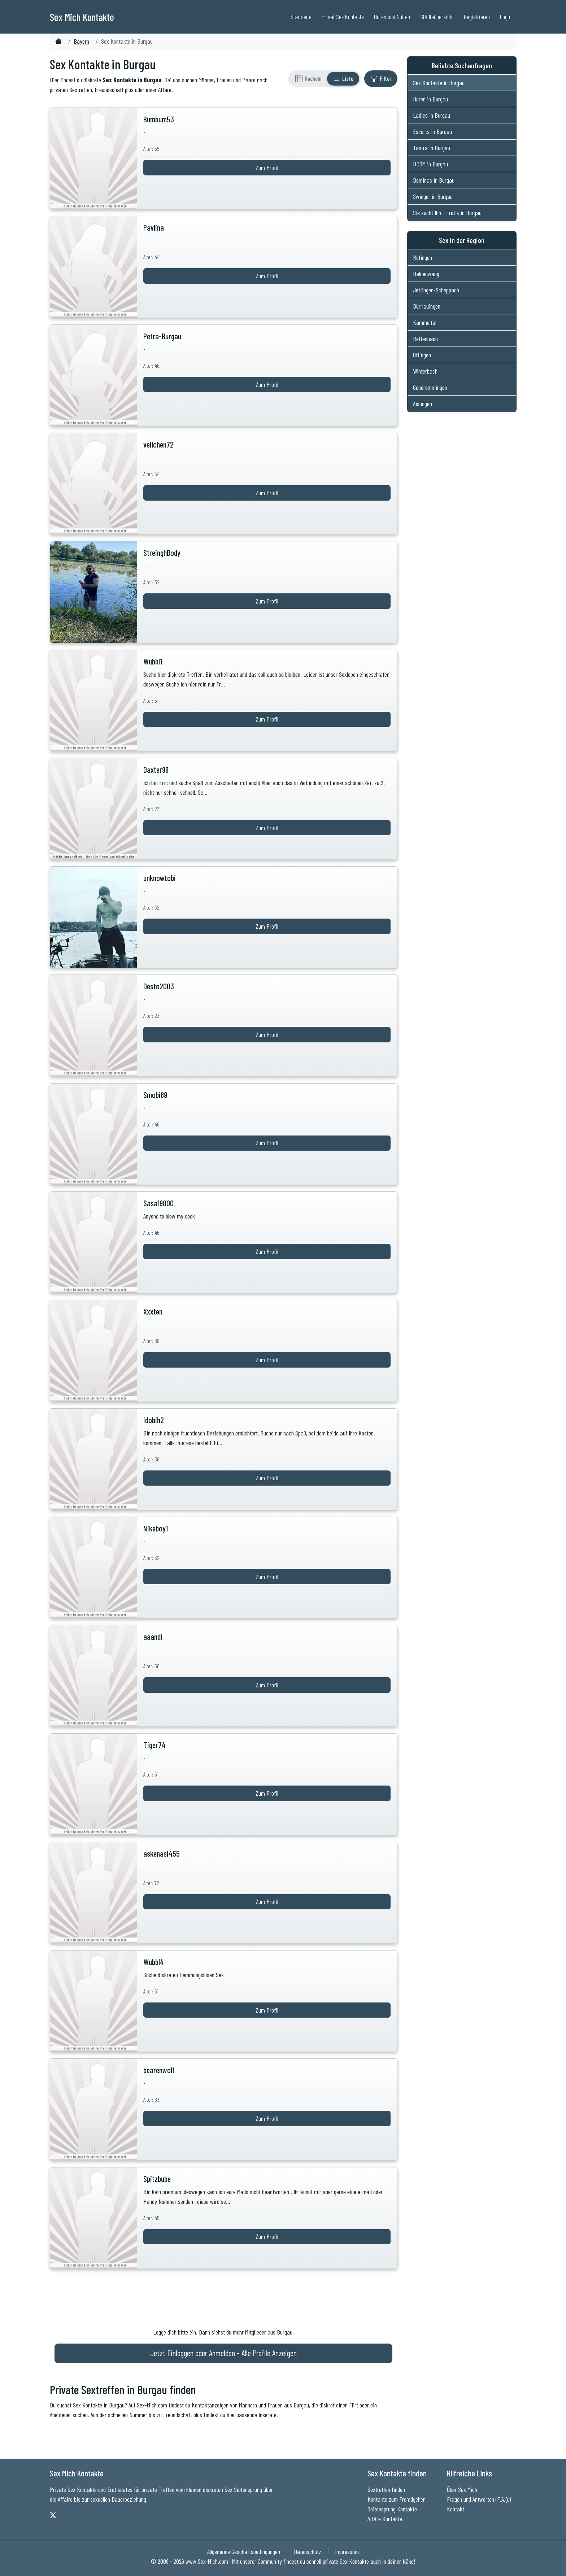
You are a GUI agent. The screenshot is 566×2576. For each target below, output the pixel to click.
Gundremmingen (430, 387)
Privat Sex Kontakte (343, 17)
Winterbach (425, 371)
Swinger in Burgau (433, 196)
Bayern (81, 41)
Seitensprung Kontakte (392, 2509)
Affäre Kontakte (384, 2519)
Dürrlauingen (426, 306)
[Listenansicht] (343, 79)
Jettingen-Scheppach (436, 290)
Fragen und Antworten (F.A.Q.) (479, 2499)
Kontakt (455, 2509)
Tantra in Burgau (431, 148)
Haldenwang (426, 274)
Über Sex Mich (462, 2489)
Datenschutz (307, 2551)
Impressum (347, 2551)
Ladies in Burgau (431, 115)
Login (505, 17)
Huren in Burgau (430, 99)
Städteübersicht (437, 17)
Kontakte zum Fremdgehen (396, 2499)
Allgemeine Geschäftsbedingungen (243, 2551)
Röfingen (422, 257)
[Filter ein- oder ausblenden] (380, 78)
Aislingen (422, 403)
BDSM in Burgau (430, 164)
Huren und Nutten (392, 17)
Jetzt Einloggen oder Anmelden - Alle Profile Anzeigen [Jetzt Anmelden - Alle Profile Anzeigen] (223, 2353)
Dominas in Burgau (433, 180)
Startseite (301, 17)
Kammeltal (424, 322)
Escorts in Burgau (432, 131)
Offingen (422, 355)
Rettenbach (425, 339)
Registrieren (477, 17)
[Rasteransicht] (308, 79)
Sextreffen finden (386, 2489)
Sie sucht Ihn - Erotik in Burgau (447, 213)
